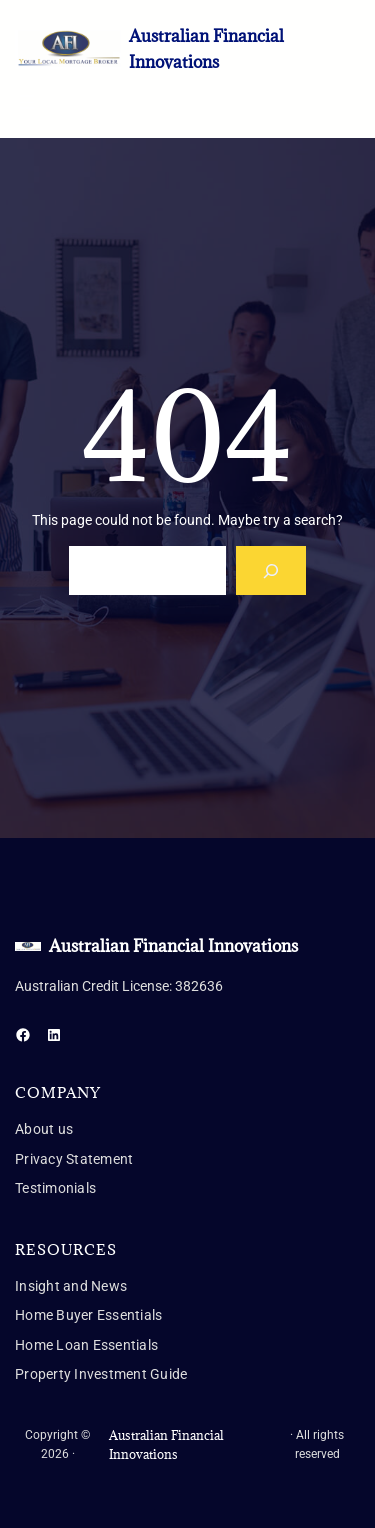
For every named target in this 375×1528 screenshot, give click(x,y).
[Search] (271, 570)
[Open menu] (27, 102)
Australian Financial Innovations (173, 946)
